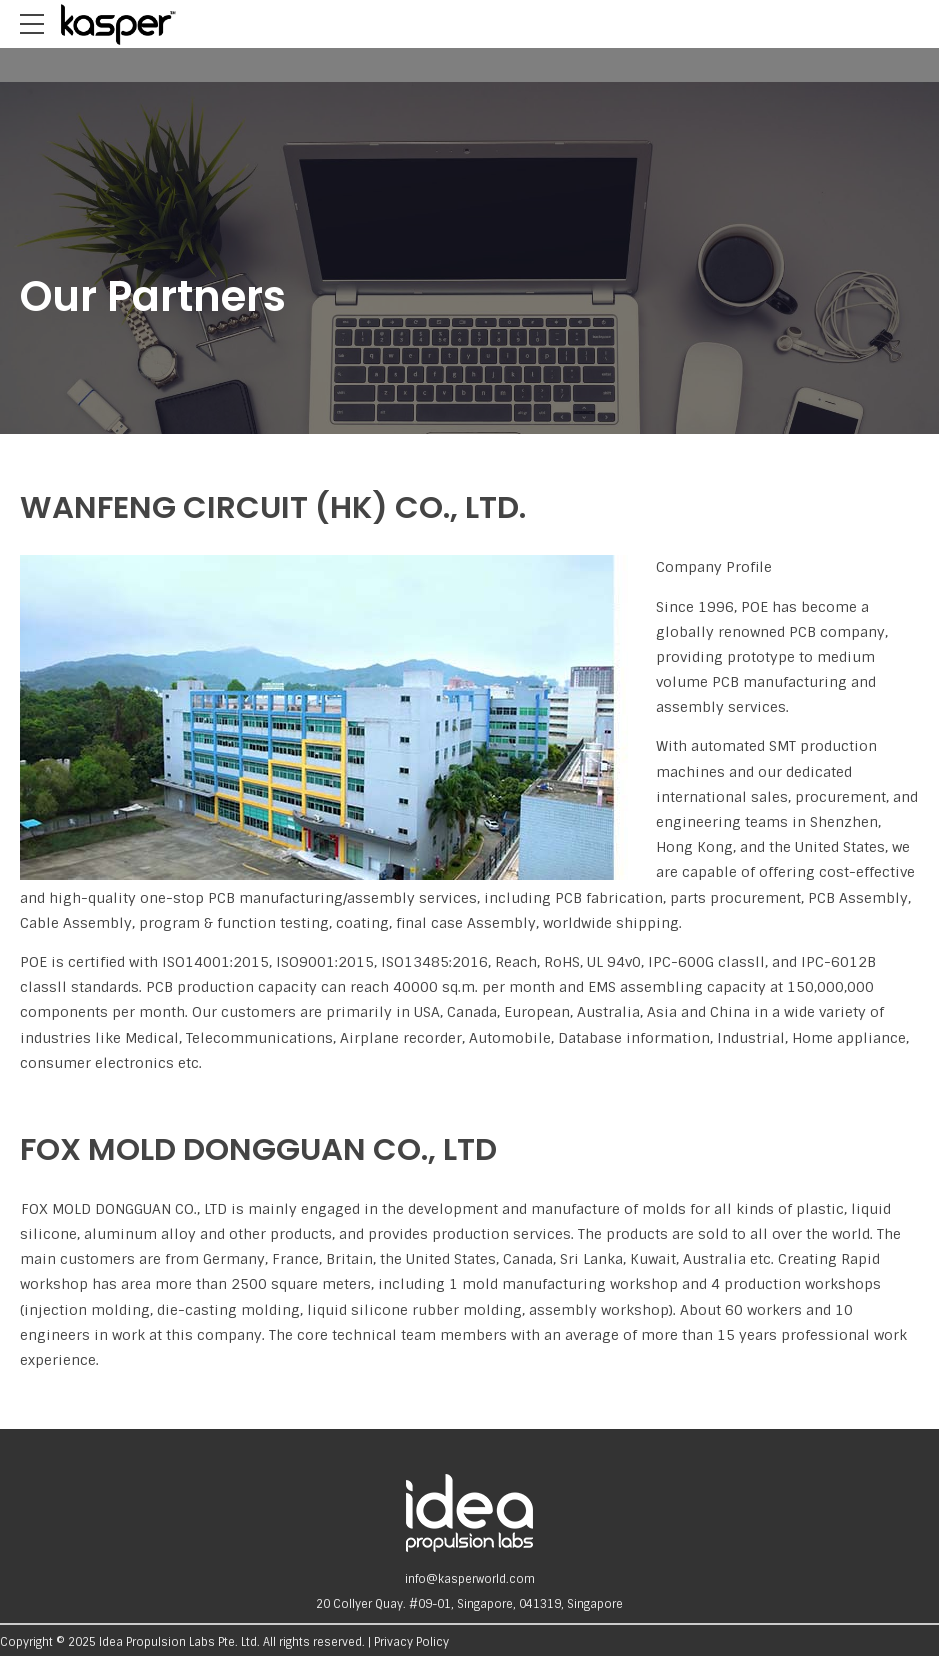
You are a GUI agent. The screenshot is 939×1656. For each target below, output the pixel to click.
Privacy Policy (411, 1642)
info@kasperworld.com (470, 1579)
